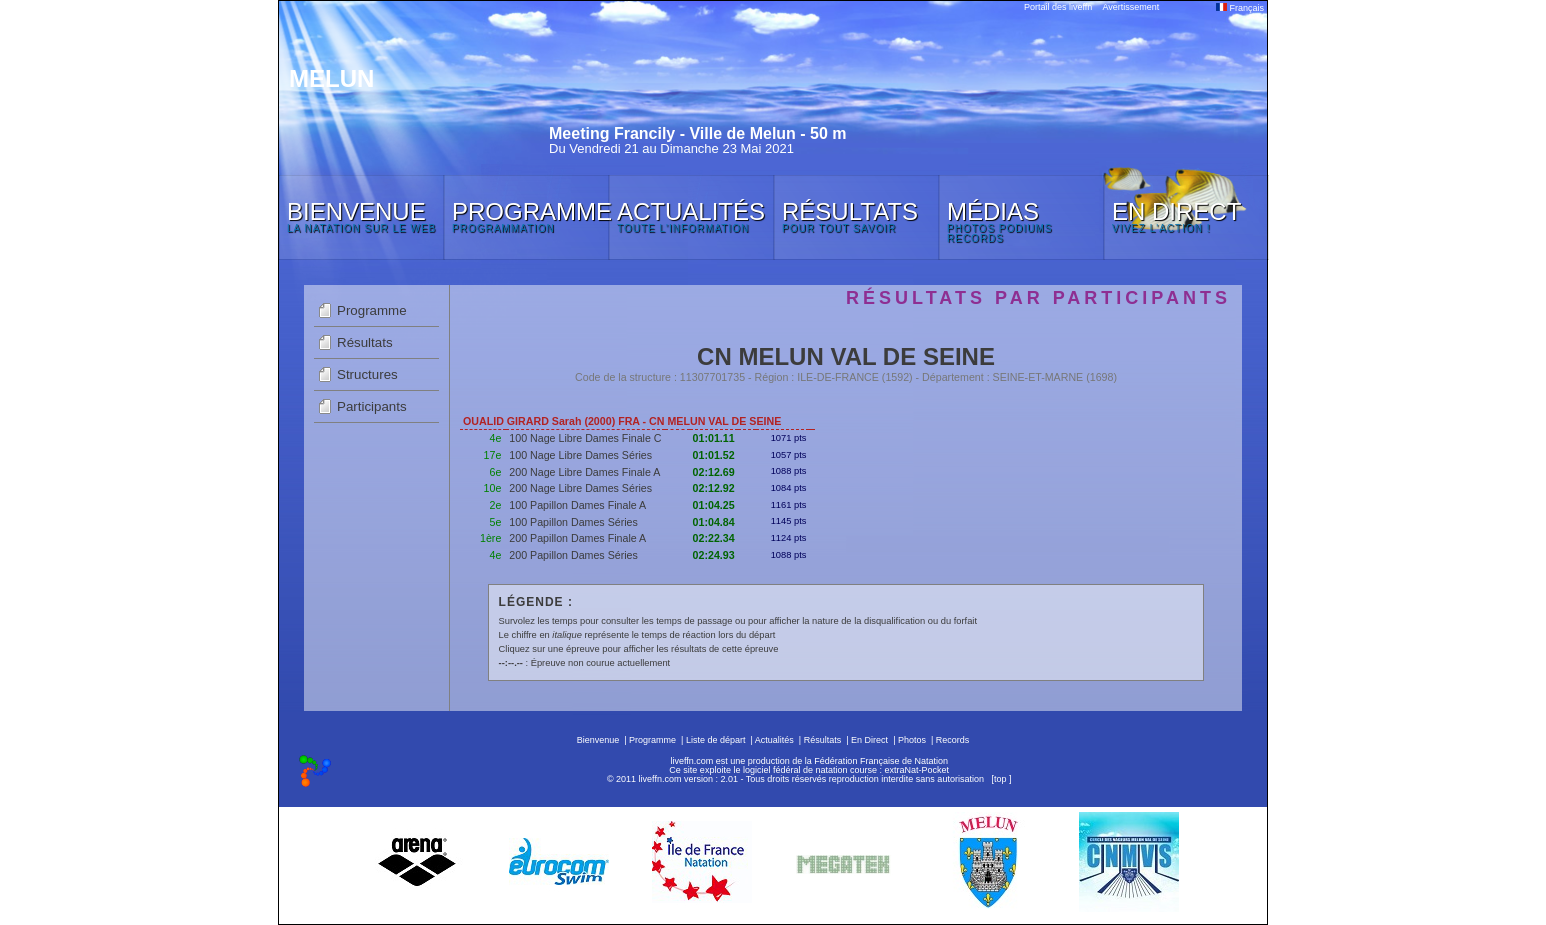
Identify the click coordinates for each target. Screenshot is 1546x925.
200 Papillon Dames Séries (573, 555)
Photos (912, 740)
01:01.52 (714, 455)
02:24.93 (714, 555)
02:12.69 (714, 472)
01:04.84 (714, 522)
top (1000, 779)
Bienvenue (598, 740)
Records (953, 740)
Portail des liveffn (1058, 7)
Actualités (774, 740)
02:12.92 (714, 488)
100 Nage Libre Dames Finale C (585, 438)
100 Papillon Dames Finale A (577, 505)
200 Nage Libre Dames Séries (580, 488)
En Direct (869, 740)
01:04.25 (714, 505)
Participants (372, 406)
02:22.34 (714, 538)
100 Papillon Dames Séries (573, 522)
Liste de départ (716, 740)
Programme (372, 310)
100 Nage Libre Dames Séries (580, 455)
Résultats (365, 342)
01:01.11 (714, 438)
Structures (367, 374)
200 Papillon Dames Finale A (577, 538)
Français (1240, 8)
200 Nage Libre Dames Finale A (584, 472)
